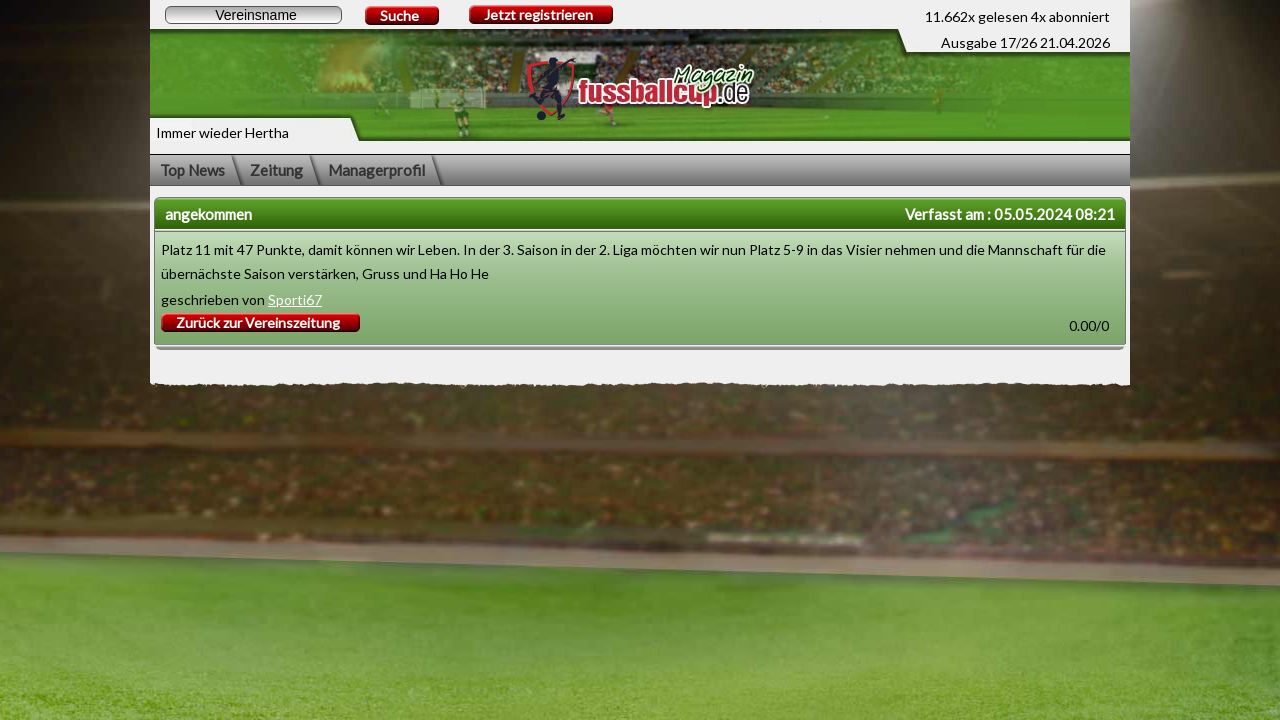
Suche (399, 15)
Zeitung (276, 170)
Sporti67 (295, 299)
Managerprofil (376, 170)
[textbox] (253, 15)
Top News (192, 170)
